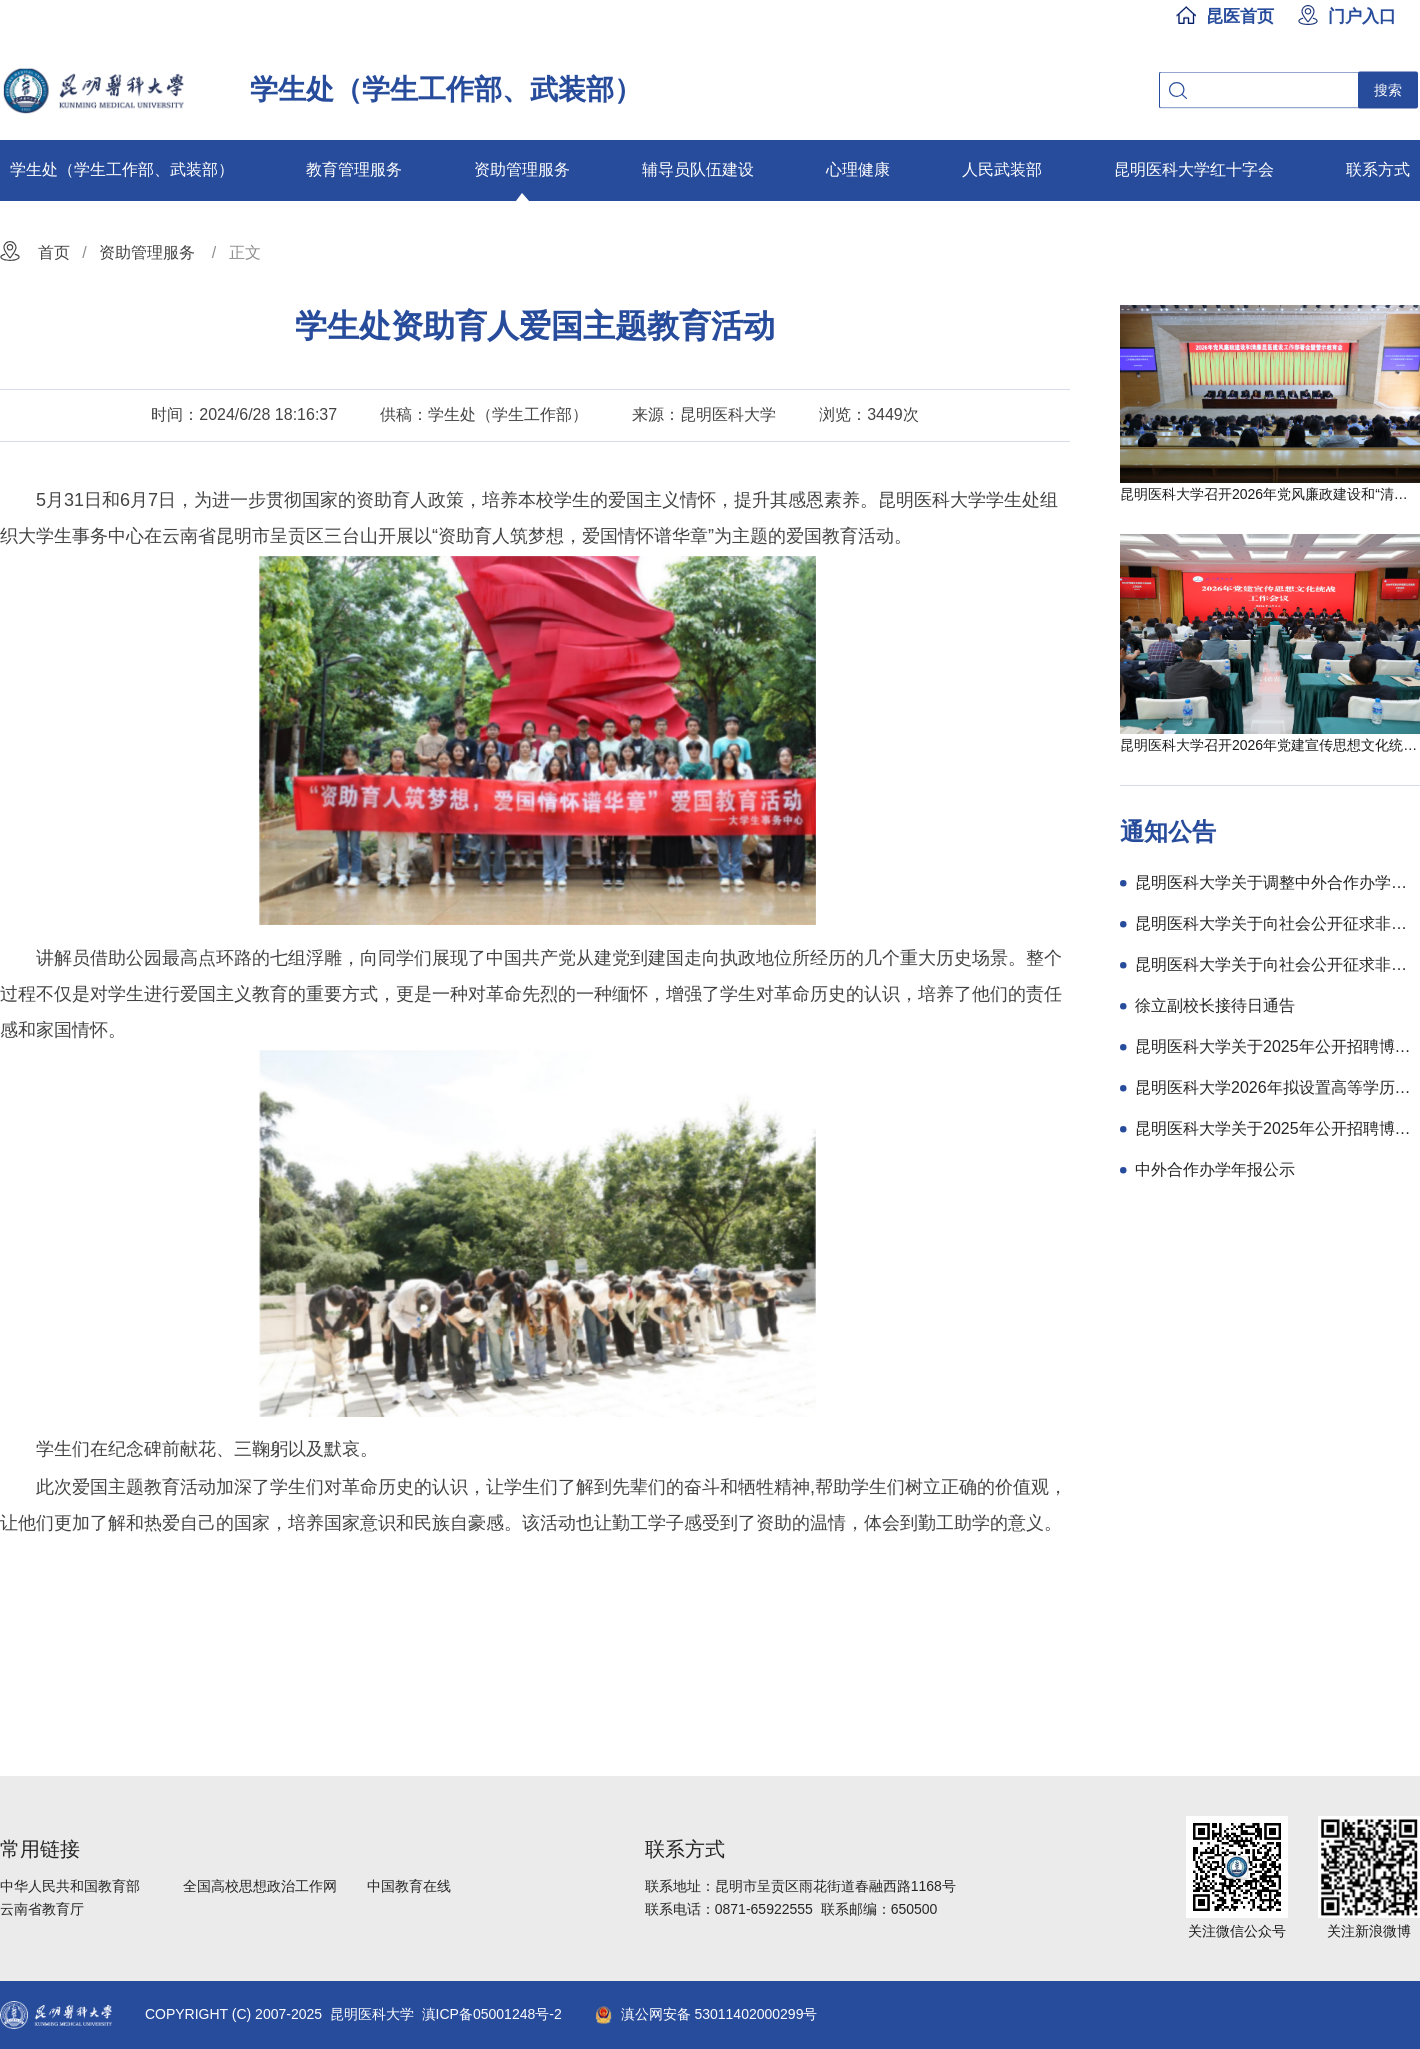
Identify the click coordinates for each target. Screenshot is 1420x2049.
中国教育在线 (409, 1886)
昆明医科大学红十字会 (1194, 169)
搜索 (1388, 90)
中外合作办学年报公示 (1215, 1169)
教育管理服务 (354, 169)
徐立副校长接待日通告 (1215, 1005)
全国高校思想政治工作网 (260, 1886)
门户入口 (1362, 16)
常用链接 (40, 1849)
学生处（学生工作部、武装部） (122, 169)
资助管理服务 (522, 169)
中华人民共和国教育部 (70, 1886)
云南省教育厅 (42, 1909)
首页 (54, 252)
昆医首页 (1240, 16)
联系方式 (1378, 169)
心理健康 (858, 169)
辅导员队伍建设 (698, 169)
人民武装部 (1002, 169)
